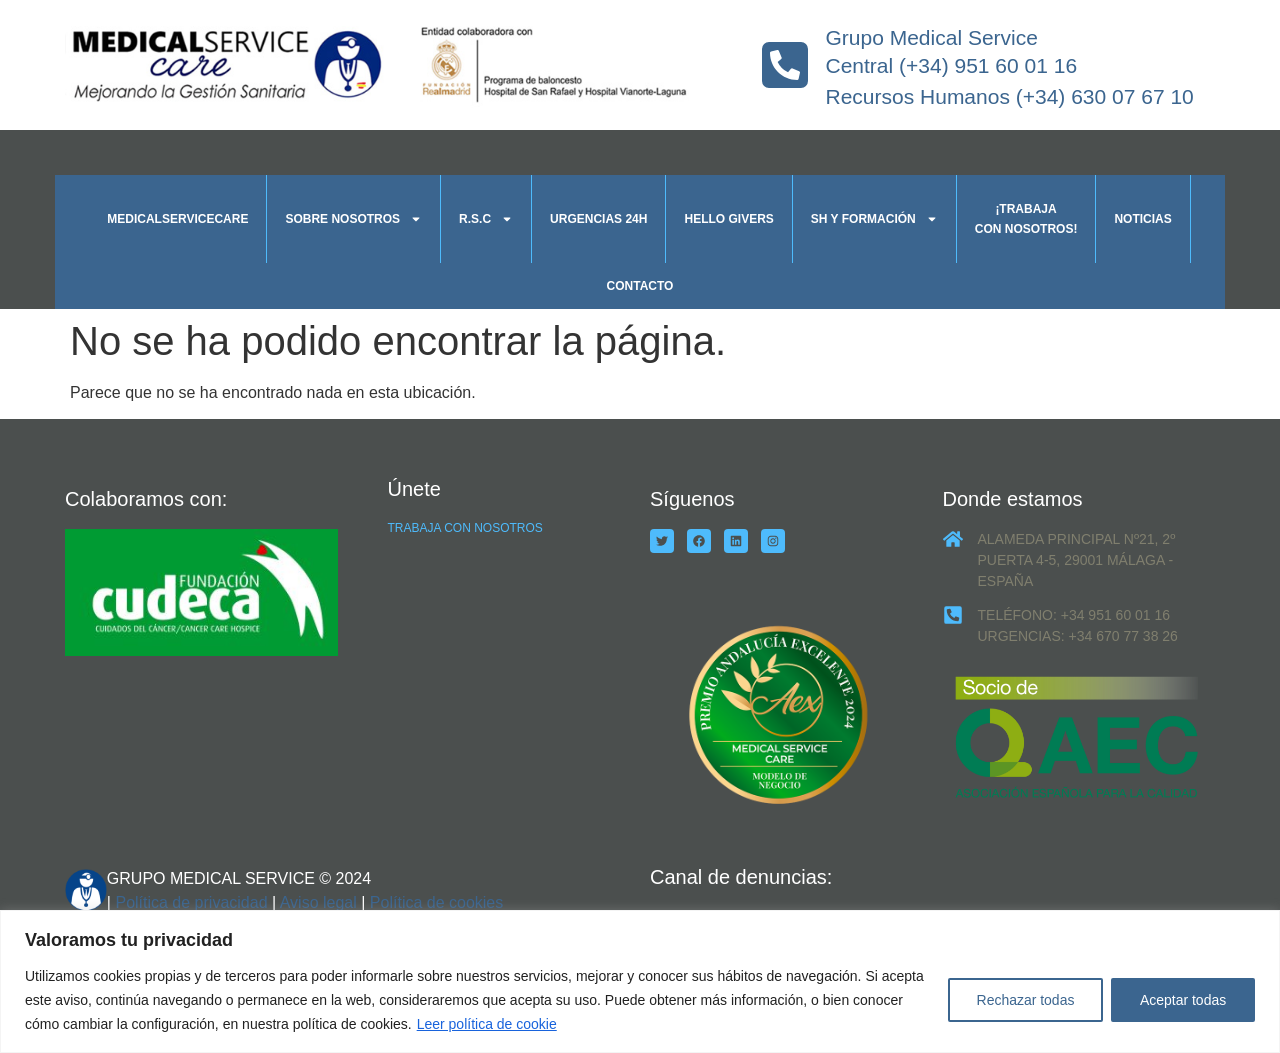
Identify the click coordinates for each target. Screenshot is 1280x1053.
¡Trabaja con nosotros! (1026, 219)
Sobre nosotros (353, 219)
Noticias (1142, 219)
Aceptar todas (1183, 1000)
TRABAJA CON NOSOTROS (465, 528)
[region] (640, 981)
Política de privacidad (191, 902)
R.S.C (486, 219)
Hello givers (728, 219)
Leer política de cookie (487, 1024)
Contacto (640, 286)
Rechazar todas (1025, 1000)
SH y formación (874, 219)
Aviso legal (318, 902)
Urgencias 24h (598, 219)
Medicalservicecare (177, 219)
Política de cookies (436, 902)
